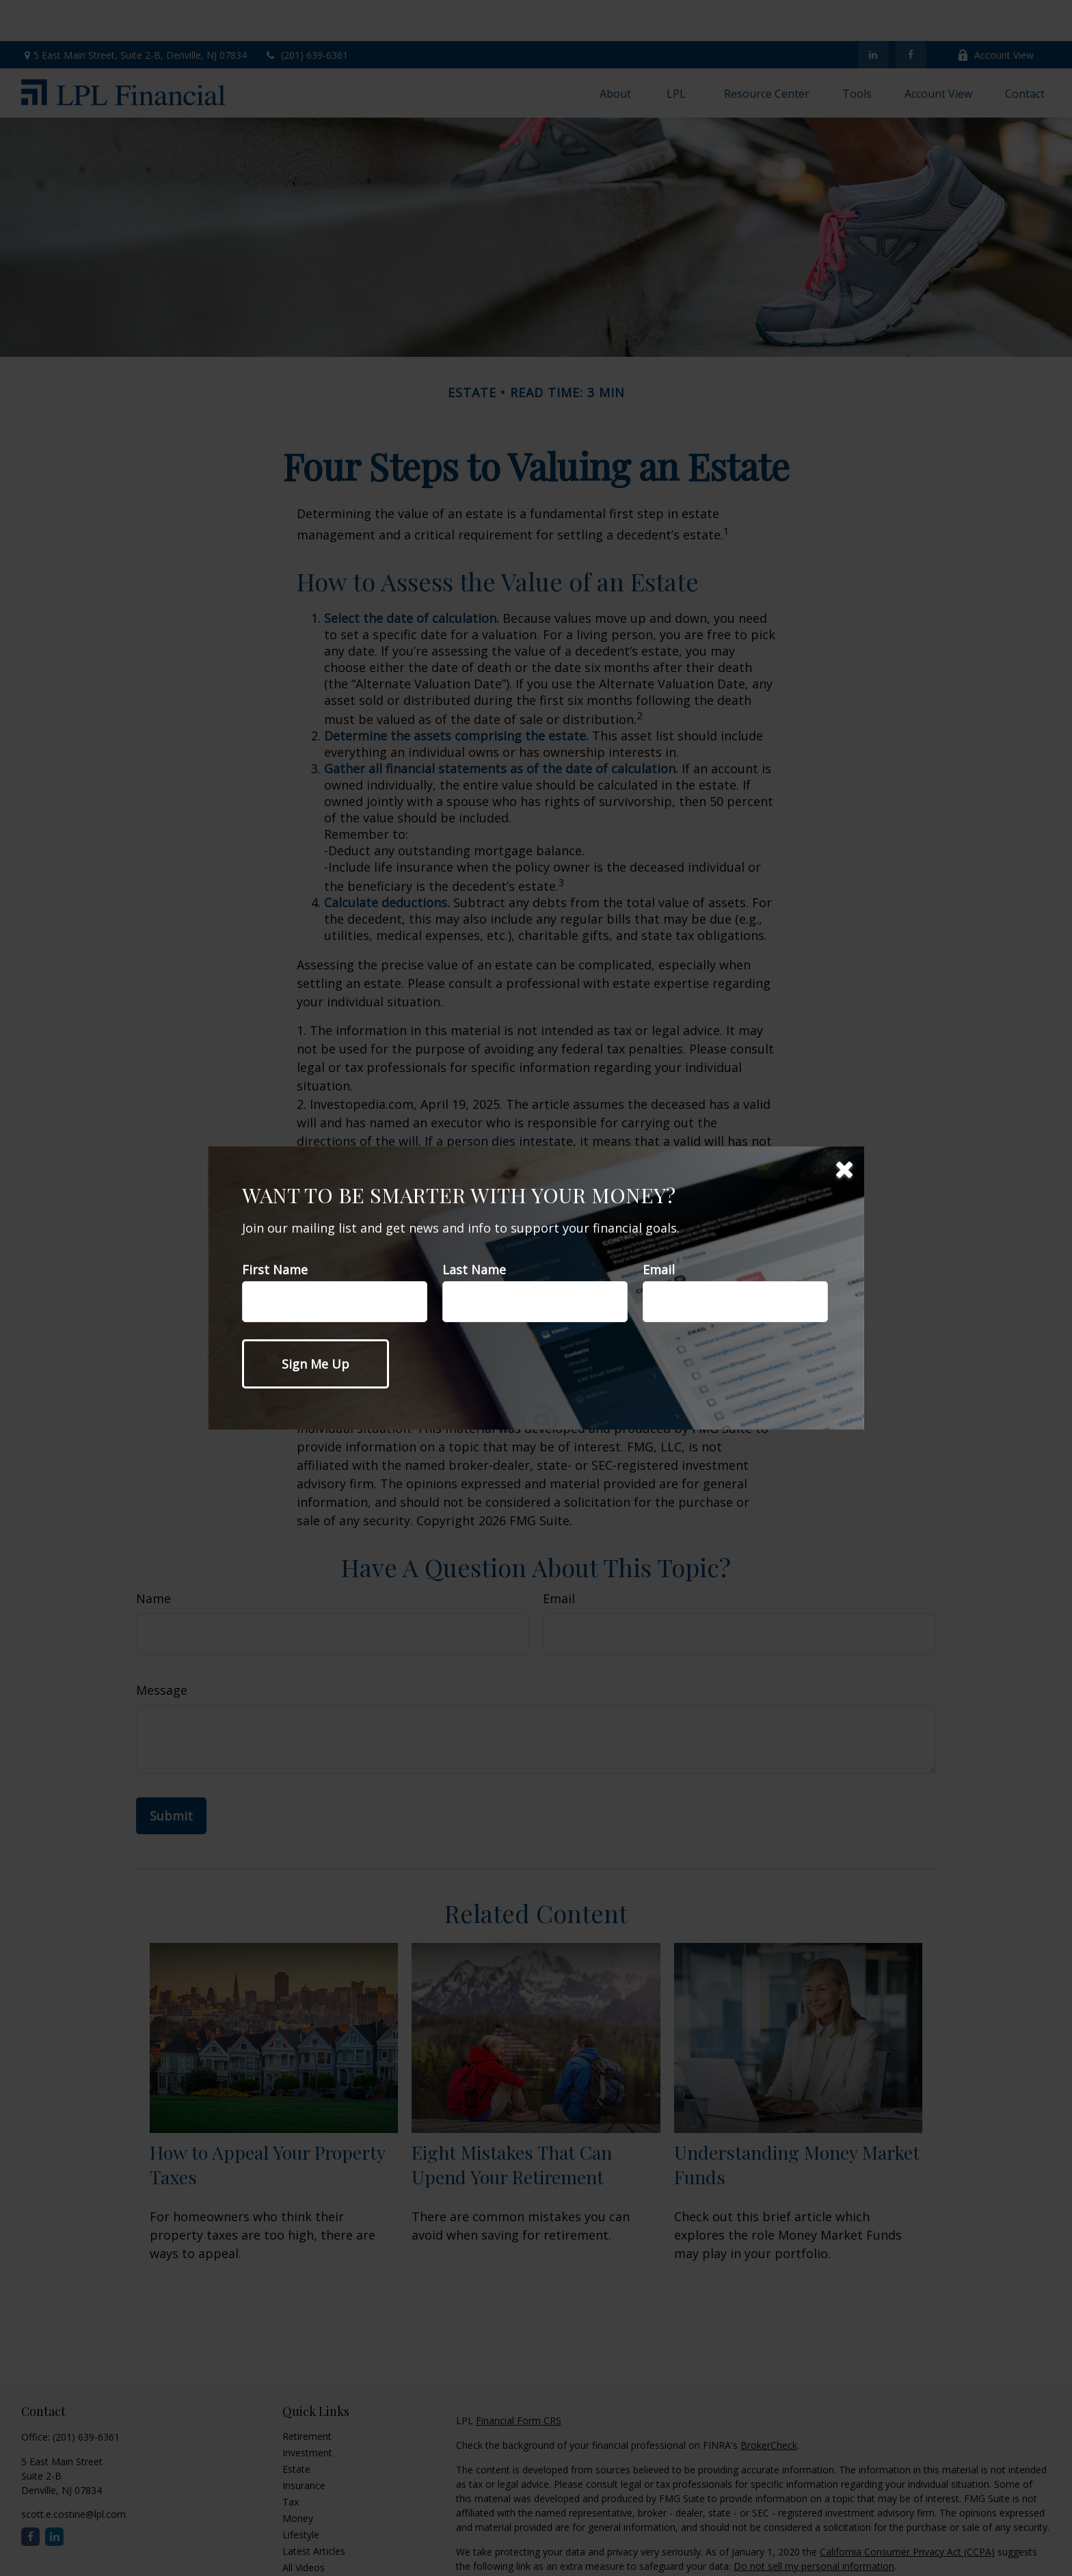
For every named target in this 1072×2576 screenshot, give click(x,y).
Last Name (474, 1269)
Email (659, 1269)
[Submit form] (315, 1363)
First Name (275, 1269)
